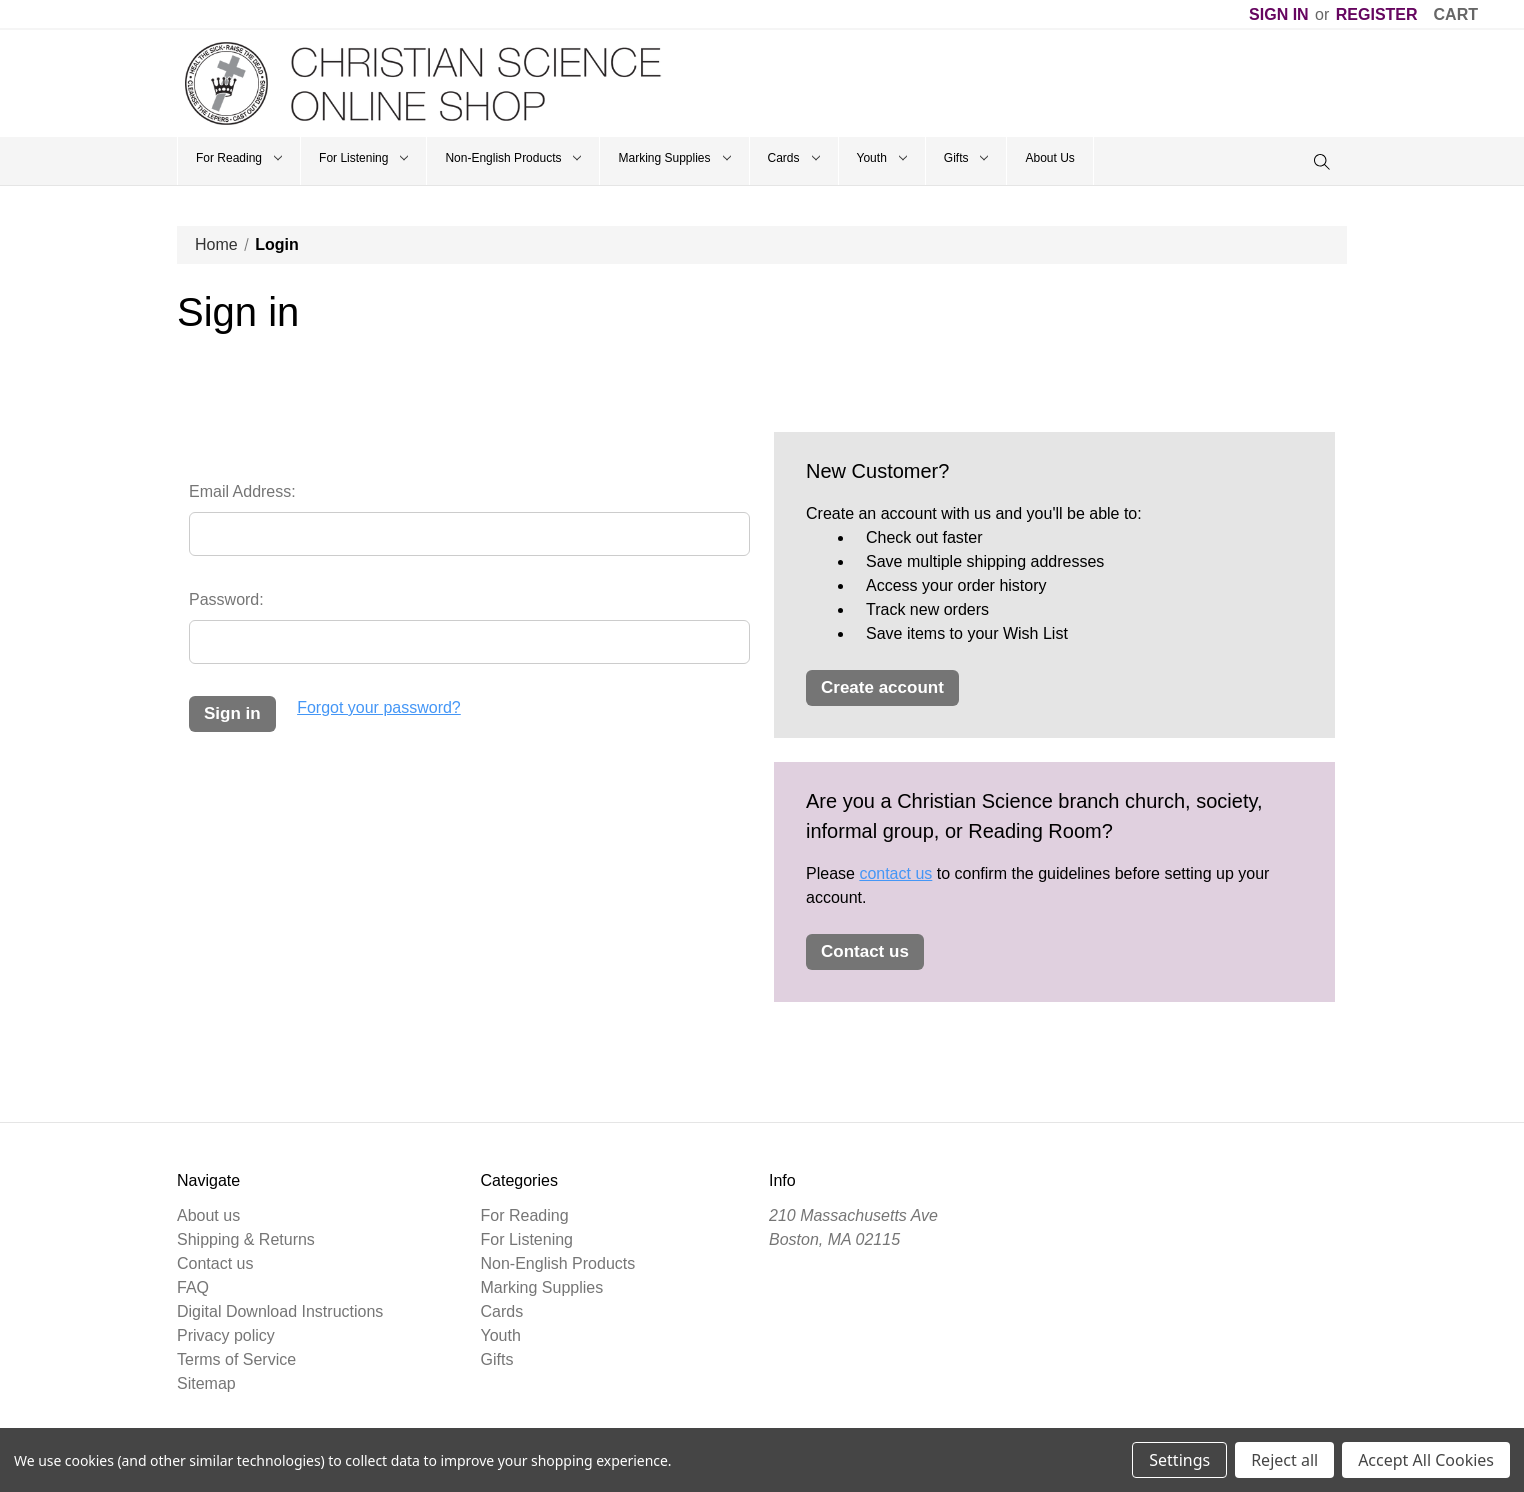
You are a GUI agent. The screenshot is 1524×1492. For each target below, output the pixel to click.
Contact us (215, 1263)
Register (1377, 14)
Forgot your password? (379, 707)
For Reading (239, 158)
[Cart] (1456, 15)
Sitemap (206, 1383)
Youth (882, 158)
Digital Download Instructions (280, 1311)
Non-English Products (513, 158)
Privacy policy (226, 1335)
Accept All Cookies (1426, 1460)
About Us (1049, 158)
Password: (226, 599)
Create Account (882, 687)
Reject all (1284, 1460)
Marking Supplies (674, 158)
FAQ (193, 1287)
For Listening (363, 158)
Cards (794, 158)
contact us (895, 873)
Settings (1179, 1460)
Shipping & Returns (246, 1239)
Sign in (1279, 14)
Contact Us (865, 951)
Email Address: (242, 491)
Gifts (966, 158)
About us (208, 1215)
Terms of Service (236, 1359)
